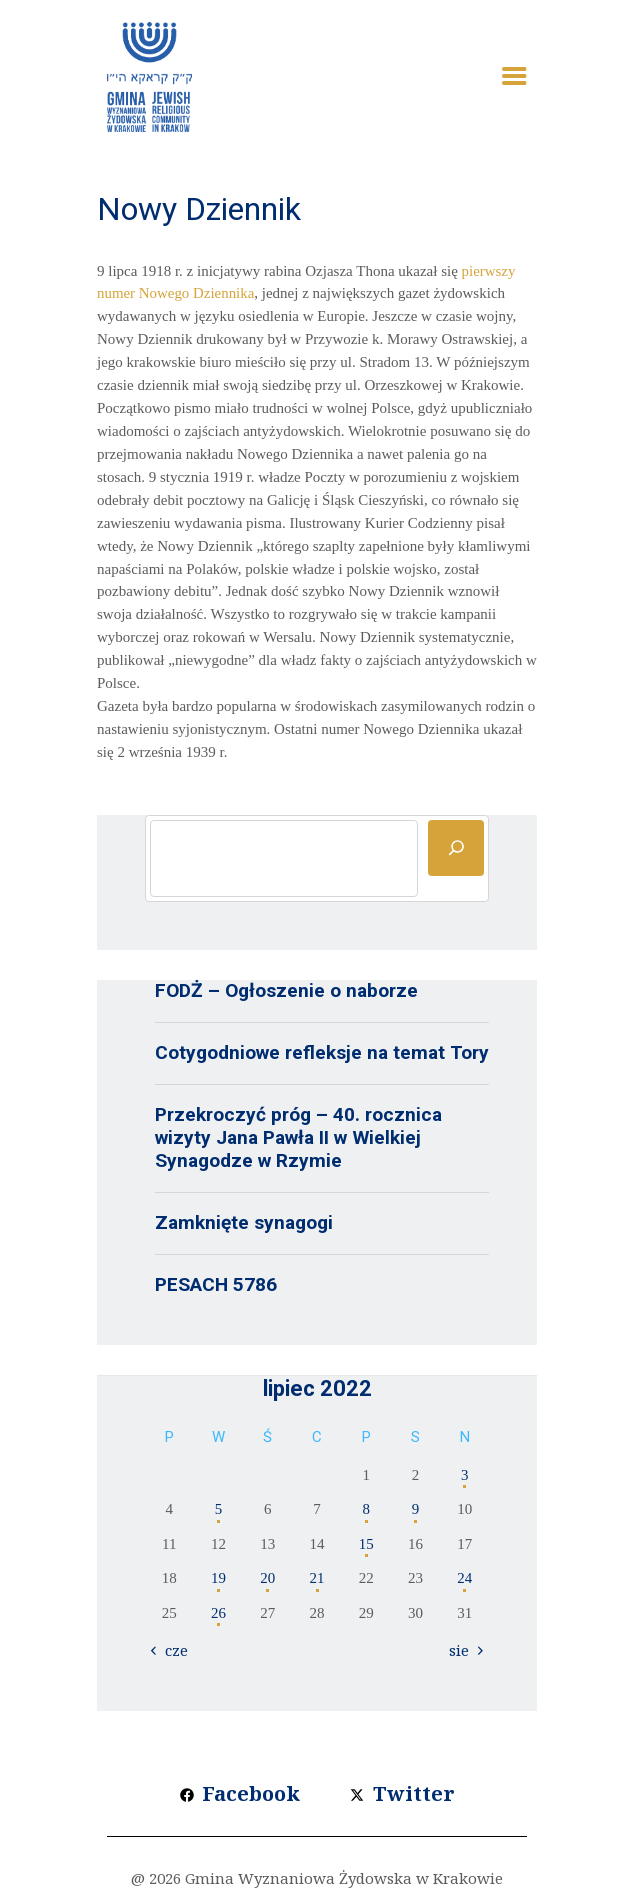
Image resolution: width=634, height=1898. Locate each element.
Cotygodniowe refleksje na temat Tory (322, 1052)
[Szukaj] (456, 848)
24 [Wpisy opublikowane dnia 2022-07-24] (464, 1578)
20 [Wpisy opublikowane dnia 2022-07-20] (267, 1578)
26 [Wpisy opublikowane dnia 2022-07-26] (218, 1613)
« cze (171, 1650)
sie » (464, 1650)
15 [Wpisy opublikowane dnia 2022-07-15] (366, 1544)
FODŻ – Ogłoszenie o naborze (286, 990)
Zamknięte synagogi (244, 1222)
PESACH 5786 (216, 1284)
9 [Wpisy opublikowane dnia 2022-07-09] (416, 1509)
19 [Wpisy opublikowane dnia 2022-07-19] (218, 1578)
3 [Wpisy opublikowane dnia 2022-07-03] (465, 1475)
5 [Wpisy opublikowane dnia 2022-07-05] (219, 1509)
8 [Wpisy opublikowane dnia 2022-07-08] (367, 1509)
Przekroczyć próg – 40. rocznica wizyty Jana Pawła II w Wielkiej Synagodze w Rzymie (298, 1137)
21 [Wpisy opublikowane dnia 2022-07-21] (317, 1578)
